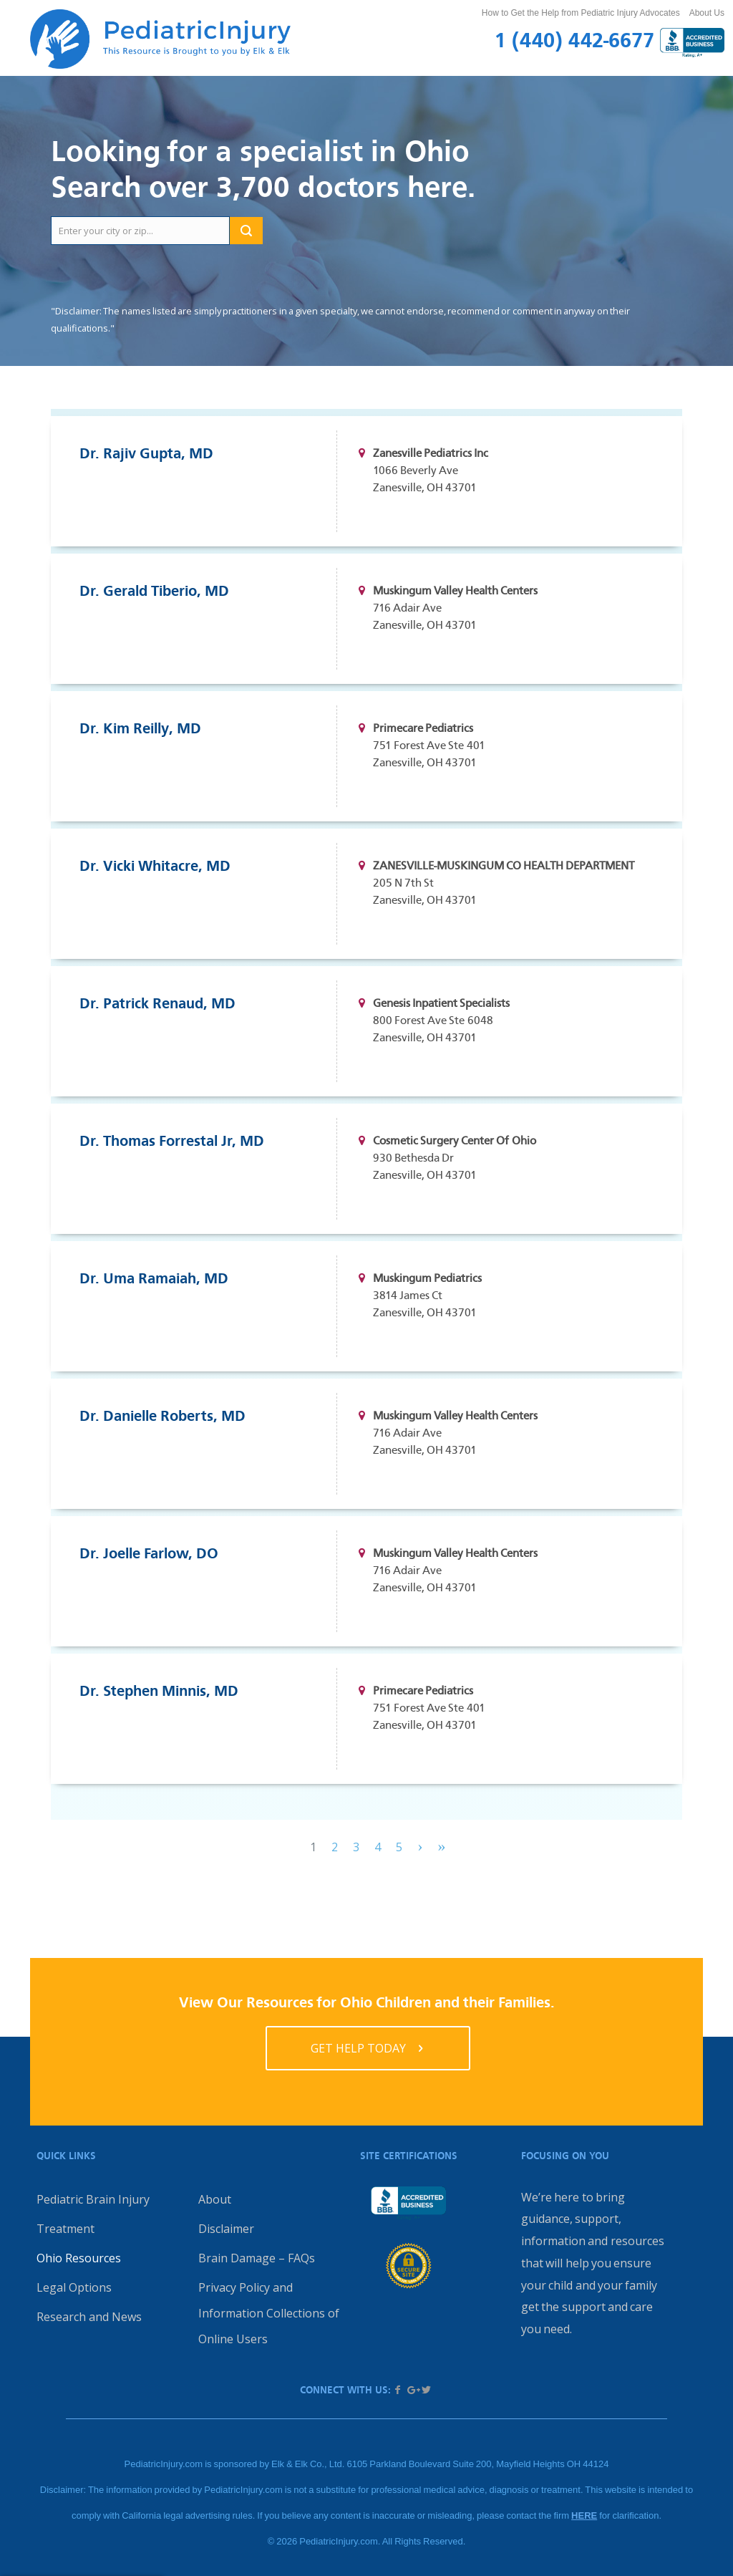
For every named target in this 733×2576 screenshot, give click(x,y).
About (214, 2199)
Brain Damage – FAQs (256, 2258)
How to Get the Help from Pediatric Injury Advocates (581, 13)
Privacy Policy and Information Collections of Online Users (268, 2313)
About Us (706, 13)
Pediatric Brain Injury (93, 2199)
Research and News (89, 2317)
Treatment (65, 2229)
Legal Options (74, 2287)
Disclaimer (226, 2229)
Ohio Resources (79, 2258)
